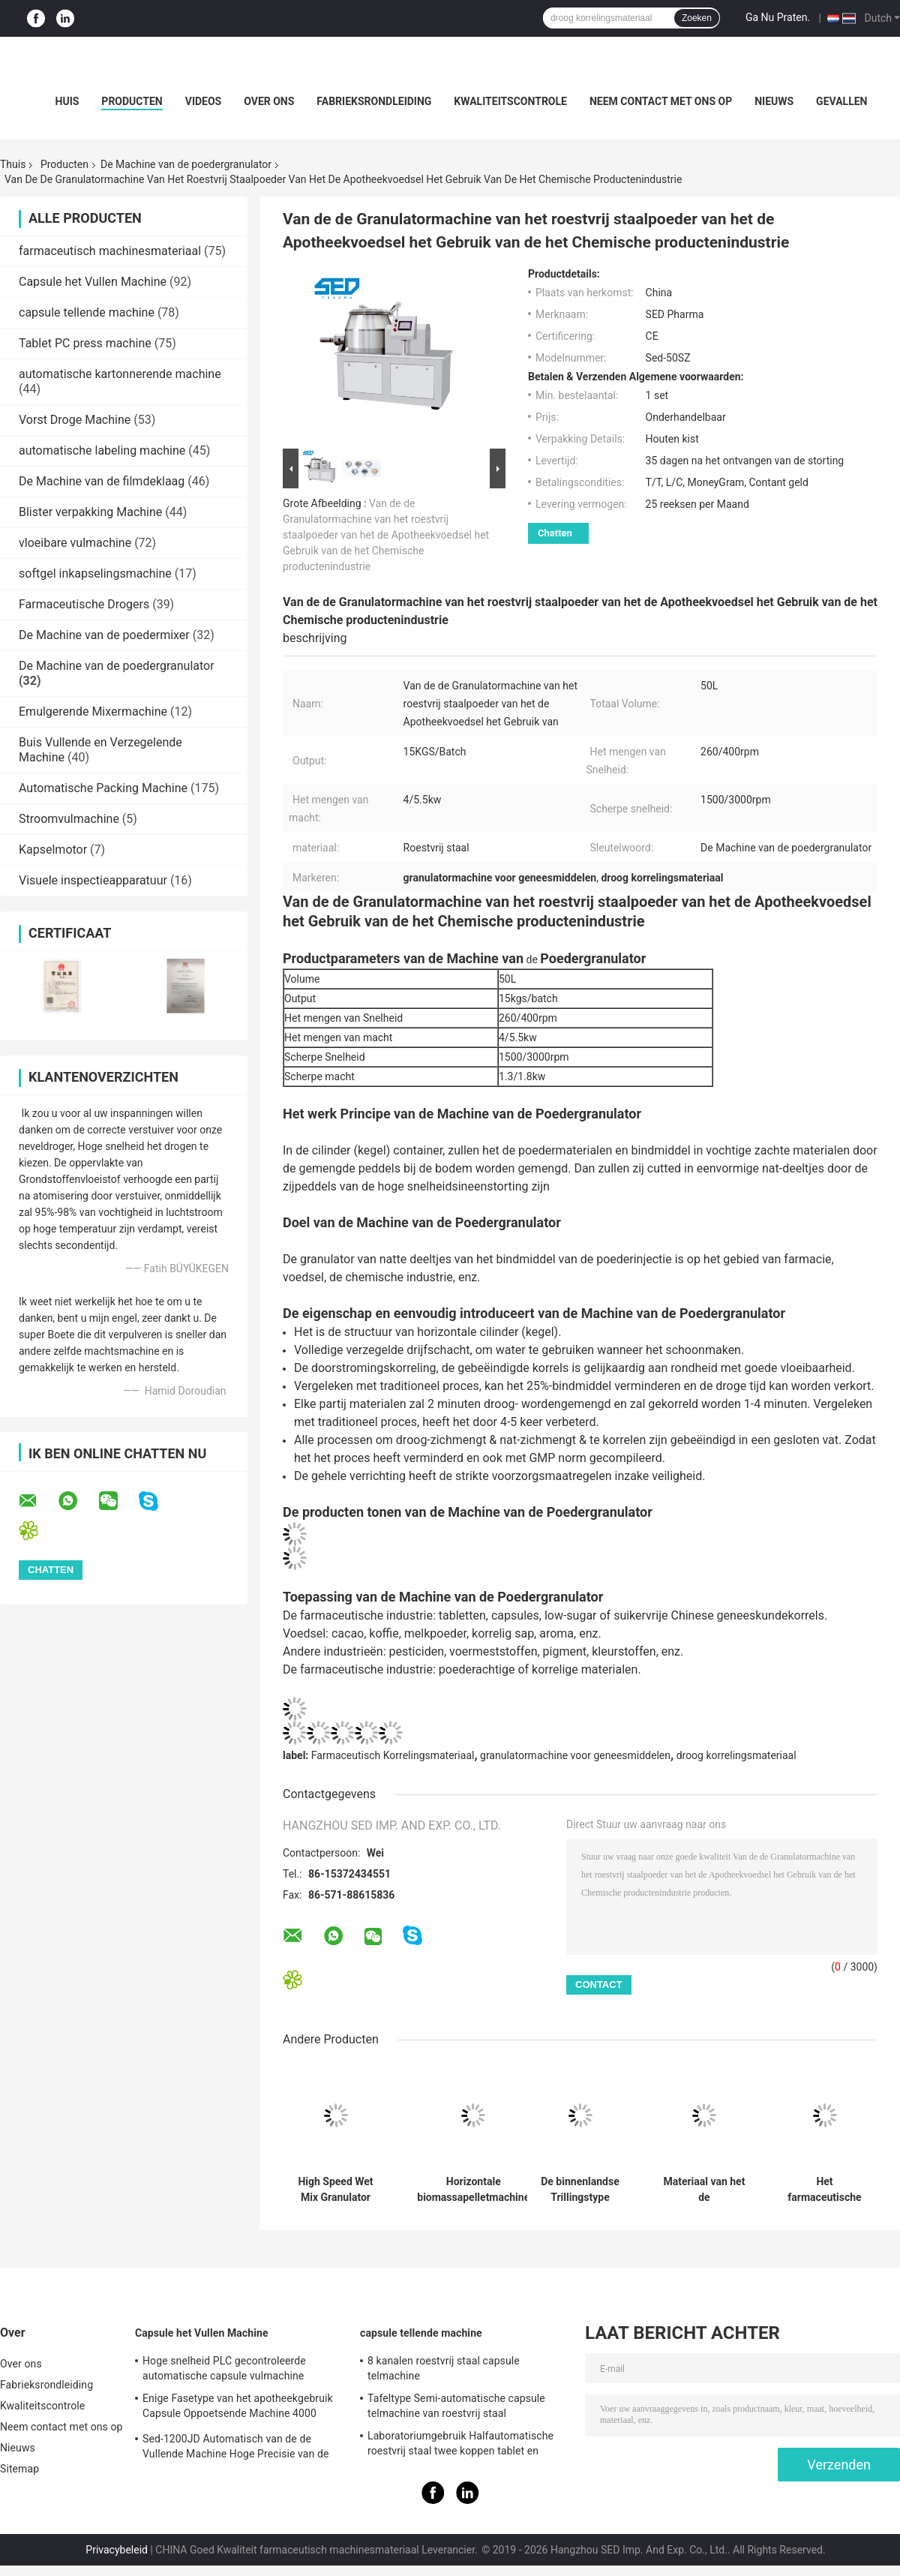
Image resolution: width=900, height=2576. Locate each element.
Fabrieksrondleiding (373, 101)
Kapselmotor (53, 849)
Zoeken (697, 18)
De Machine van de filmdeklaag (101, 481)
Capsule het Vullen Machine (92, 282)
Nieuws (774, 101)
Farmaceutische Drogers (84, 604)
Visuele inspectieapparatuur (93, 880)
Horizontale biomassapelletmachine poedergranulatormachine (473, 2189)
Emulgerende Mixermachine (93, 711)
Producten (131, 101)
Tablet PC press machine (85, 343)
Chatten (555, 533)
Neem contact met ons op (661, 101)
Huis (68, 101)
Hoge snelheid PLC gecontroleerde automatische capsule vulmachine (224, 2368)
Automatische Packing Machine (103, 788)
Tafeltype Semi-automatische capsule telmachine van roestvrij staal (456, 2405)
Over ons (269, 101)
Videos (203, 101)
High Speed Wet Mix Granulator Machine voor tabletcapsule (335, 2189)
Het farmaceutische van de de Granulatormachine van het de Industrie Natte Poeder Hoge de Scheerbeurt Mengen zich (824, 2189)
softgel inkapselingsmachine (95, 573)
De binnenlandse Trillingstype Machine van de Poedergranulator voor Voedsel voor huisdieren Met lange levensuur (580, 2189)
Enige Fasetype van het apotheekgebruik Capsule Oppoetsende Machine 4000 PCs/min (237, 2408)
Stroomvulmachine (69, 819)
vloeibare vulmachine (75, 543)
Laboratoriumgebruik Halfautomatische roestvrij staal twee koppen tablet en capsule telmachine (461, 2445)
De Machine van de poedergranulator (186, 164)
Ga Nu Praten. (778, 17)
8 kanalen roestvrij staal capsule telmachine (444, 2368)
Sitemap (19, 2469)
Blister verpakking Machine (90, 512)
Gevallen (841, 101)
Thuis (13, 164)
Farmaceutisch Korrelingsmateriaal (393, 1755)
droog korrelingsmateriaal (736, 1755)
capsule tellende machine (86, 312)
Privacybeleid (117, 2550)
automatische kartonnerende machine (120, 374)
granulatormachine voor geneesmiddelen (575, 1755)
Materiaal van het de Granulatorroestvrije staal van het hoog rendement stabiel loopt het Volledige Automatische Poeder (704, 2189)
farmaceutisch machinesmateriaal (110, 251)
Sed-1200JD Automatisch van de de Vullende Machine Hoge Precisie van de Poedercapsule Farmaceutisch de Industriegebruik (235, 2448)
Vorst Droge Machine (74, 420)
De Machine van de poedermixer (104, 635)
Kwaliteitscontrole (510, 101)
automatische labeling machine (102, 450)
